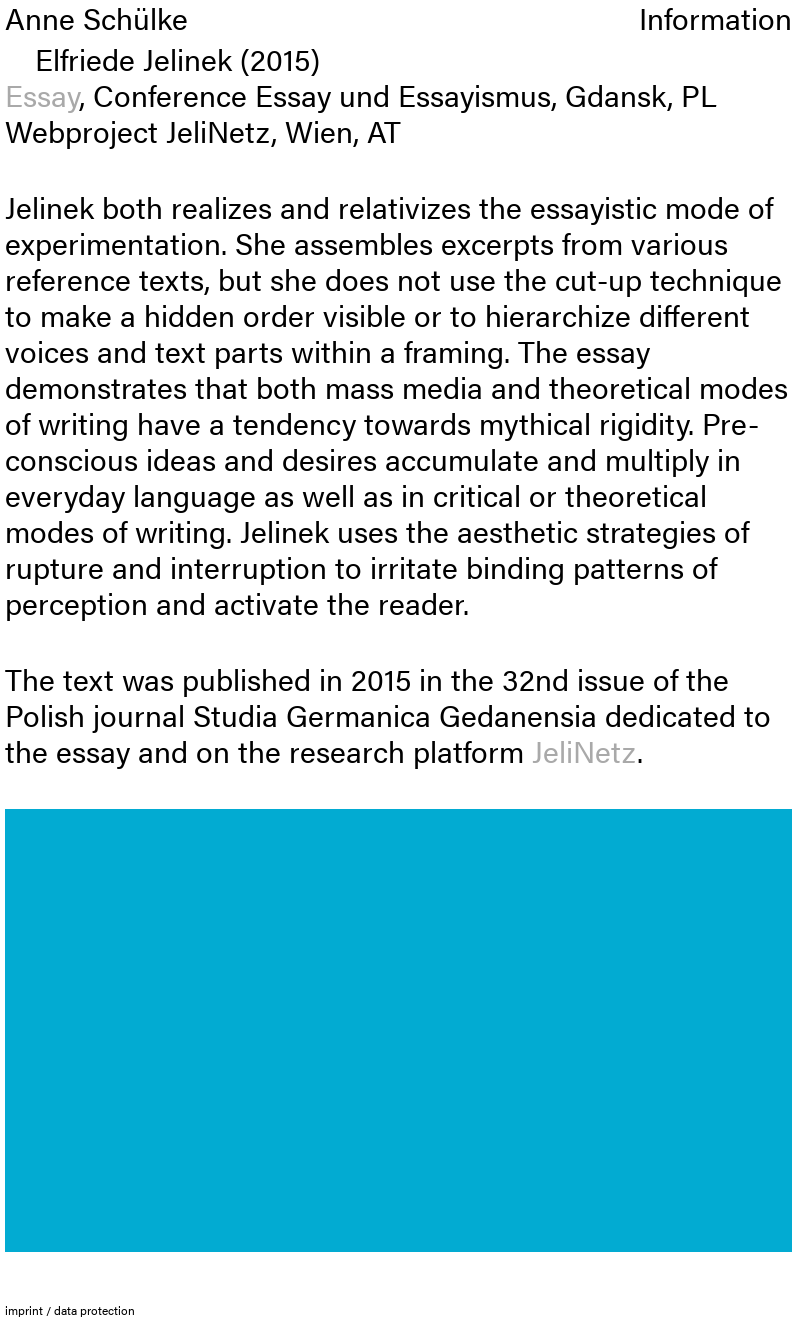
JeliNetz (584, 750)
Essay (42, 94)
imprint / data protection (70, 1310)
